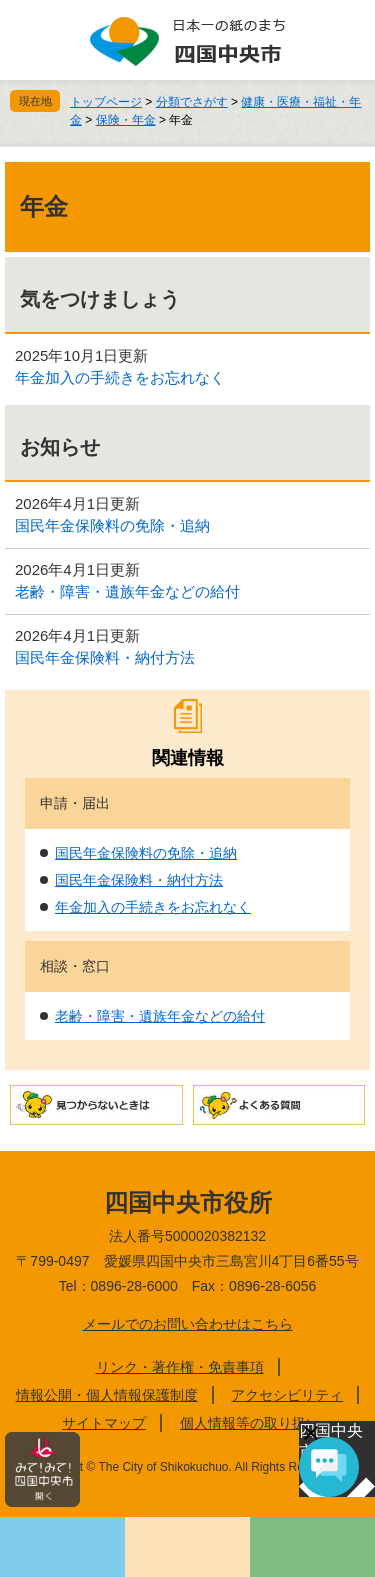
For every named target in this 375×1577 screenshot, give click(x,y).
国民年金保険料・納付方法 (105, 657)
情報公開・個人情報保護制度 (107, 1395)
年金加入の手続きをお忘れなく (120, 377)
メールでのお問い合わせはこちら (188, 1324)
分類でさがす (192, 102)
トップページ (106, 102)
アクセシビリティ (287, 1395)
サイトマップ (104, 1423)
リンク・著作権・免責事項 (180, 1367)
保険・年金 (126, 120)
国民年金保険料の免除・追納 (112, 525)
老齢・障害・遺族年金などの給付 (127, 591)
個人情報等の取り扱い (250, 1423)
